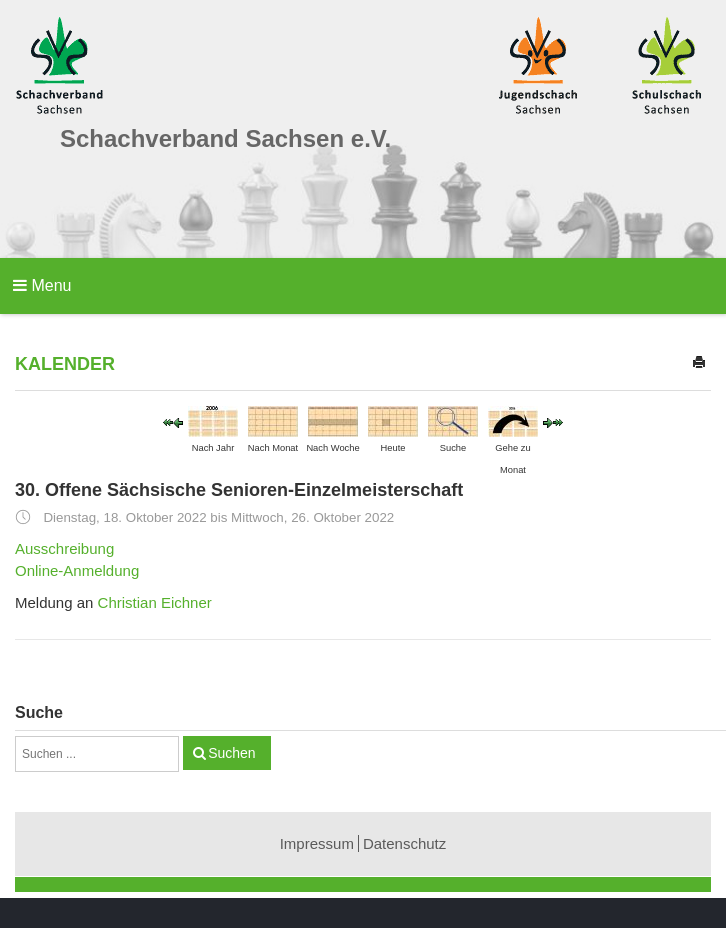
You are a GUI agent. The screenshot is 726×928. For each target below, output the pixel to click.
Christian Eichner (155, 602)
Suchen (231, 753)
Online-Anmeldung (77, 570)
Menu (42, 285)
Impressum (317, 843)
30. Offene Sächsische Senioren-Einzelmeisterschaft (239, 490)
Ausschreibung (64, 548)
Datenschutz (404, 843)
